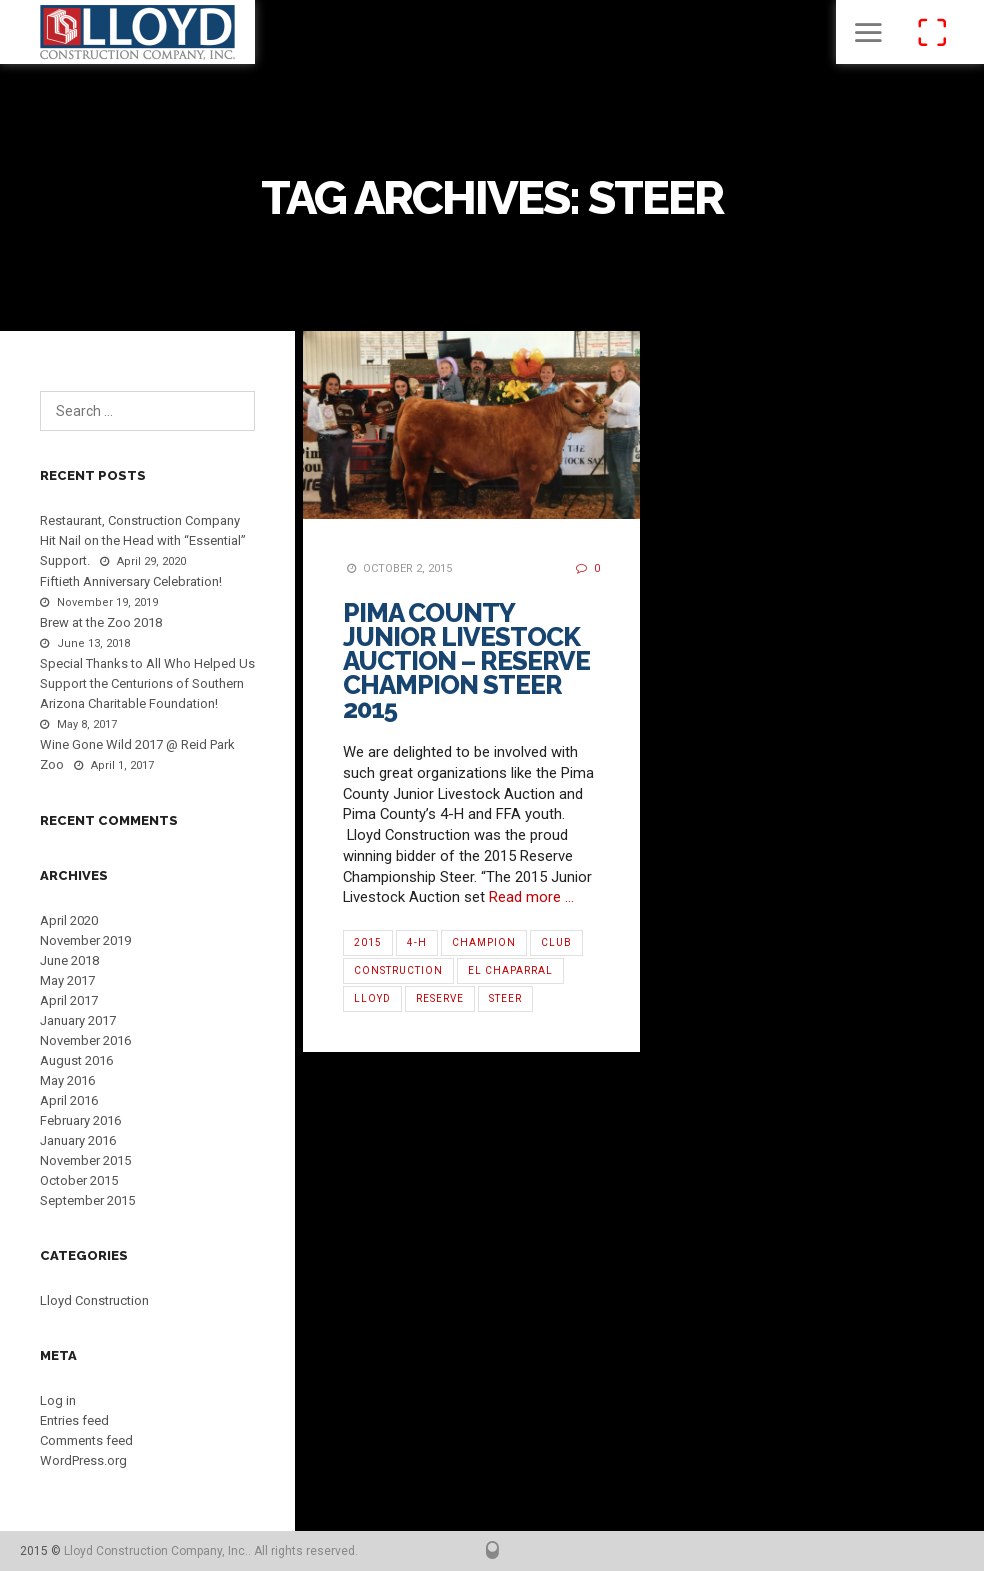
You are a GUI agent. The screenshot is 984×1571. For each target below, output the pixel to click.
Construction (398, 970)
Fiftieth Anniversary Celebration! (131, 581)
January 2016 (78, 1140)
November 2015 (85, 1160)
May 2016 (67, 1080)
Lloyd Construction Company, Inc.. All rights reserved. (211, 1551)
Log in (58, 1400)
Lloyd (372, 998)
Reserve (440, 998)
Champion (484, 942)
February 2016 (80, 1120)
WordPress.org (83, 1460)
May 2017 (67, 980)
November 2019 (85, 940)
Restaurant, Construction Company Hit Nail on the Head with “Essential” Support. (143, 540)
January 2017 (78, 1020)
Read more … (531, 897)
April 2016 (69, 1100)
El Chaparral (510, 970)
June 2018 (69, 960)
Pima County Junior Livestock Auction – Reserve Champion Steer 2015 (466, 661)
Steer (505, 998)
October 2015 (79, 1180)
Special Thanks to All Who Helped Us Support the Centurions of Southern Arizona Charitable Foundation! (147, 683)
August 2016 (76, 1060)
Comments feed (86, 1440)
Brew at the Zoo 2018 (101, 622)
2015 (368, 942)
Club (556, 942)
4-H (417, 942)
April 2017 (69, 1000)
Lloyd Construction (94, 1300)
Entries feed (74, 1420)
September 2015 (87, 1200)
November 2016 (85, 1040)
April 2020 (69, 920)
